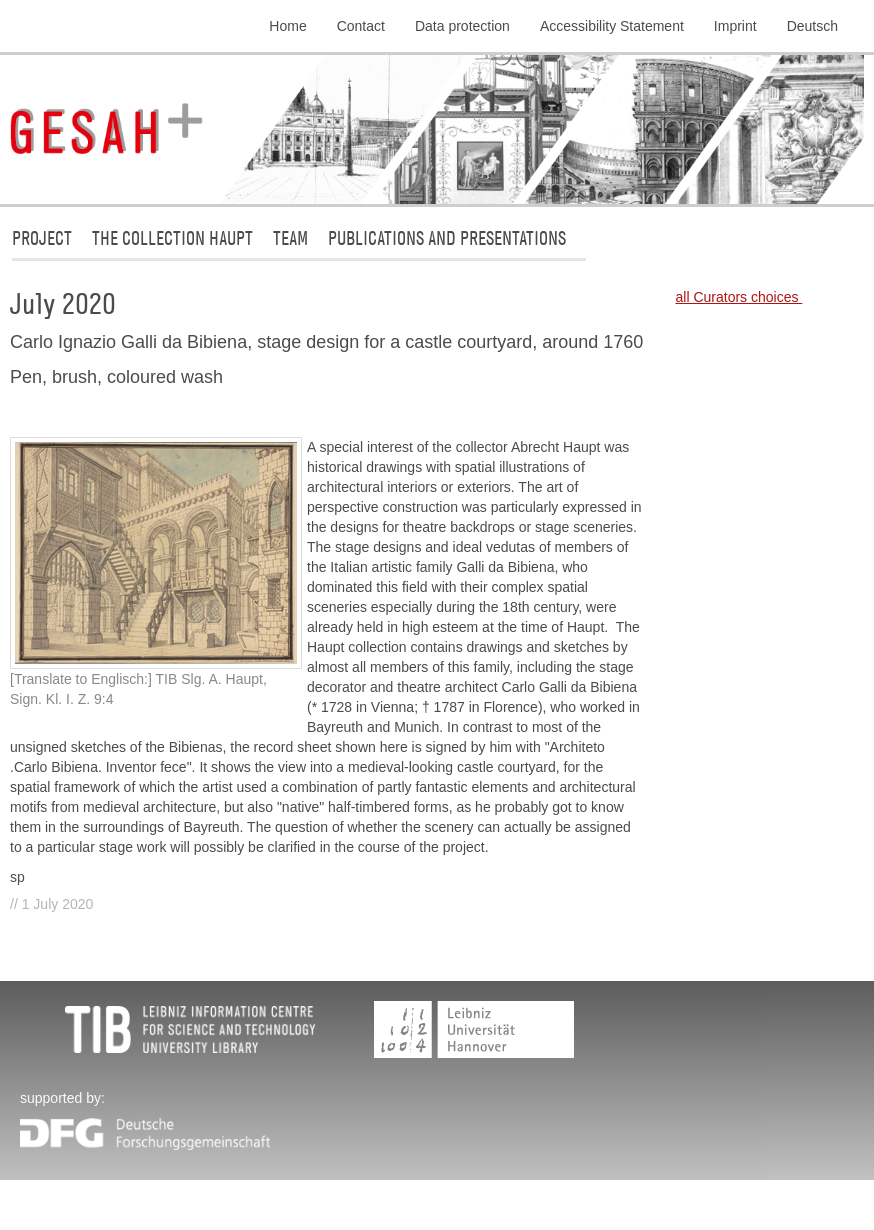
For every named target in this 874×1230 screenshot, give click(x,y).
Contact (361, 26)
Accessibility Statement (612, 26)
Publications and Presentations (447, 237)
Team (290, 237)
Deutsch (812, 26)
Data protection (462, 26)
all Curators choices (739, 297)
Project (42, 237)
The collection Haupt (172, 237)
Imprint (735, 26)
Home (287, 26)
